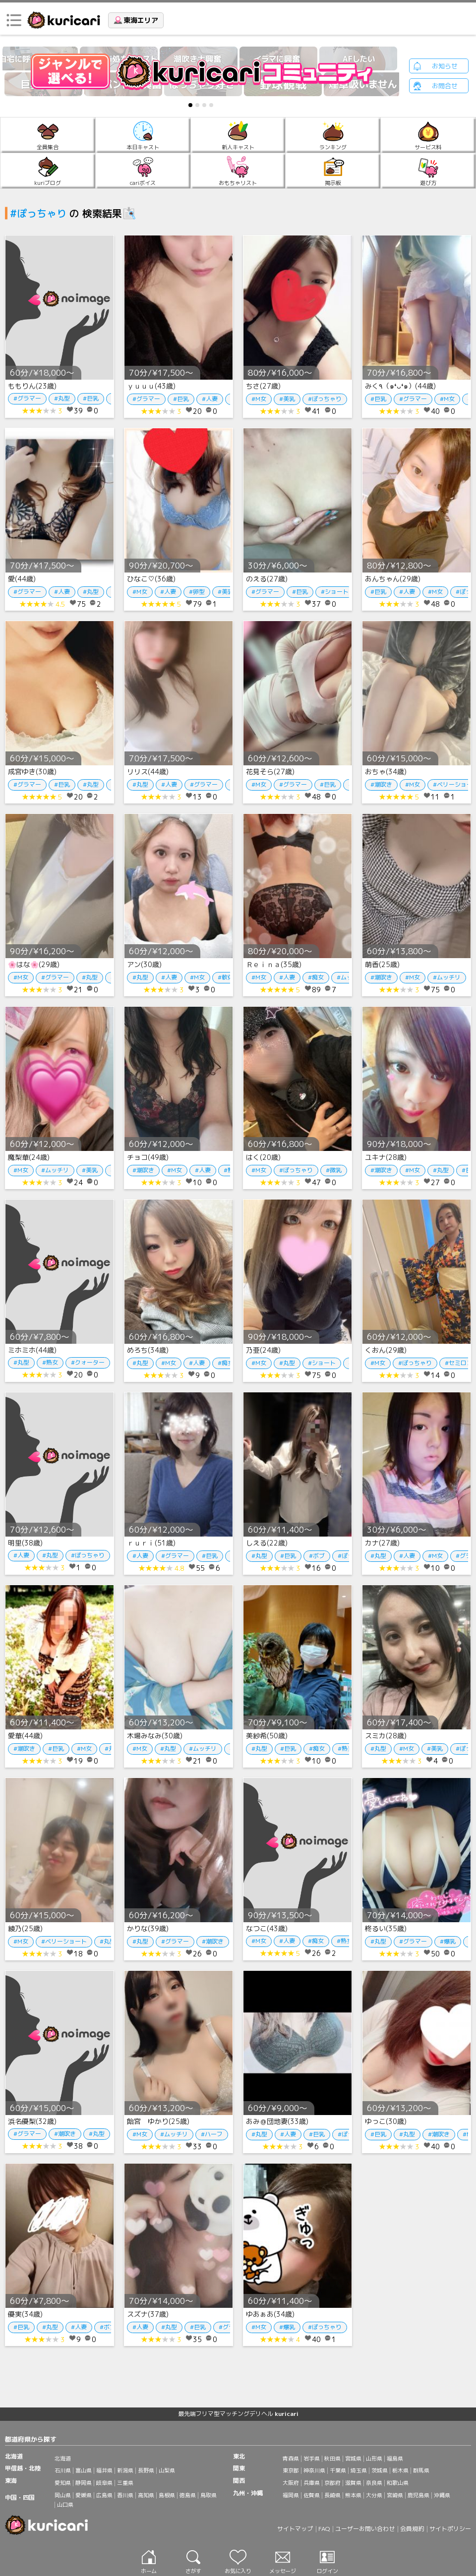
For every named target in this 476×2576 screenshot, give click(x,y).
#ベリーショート (64, 1941)
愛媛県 (83, 2495)
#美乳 (287, 399)
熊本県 (353, 2495)
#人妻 (210, 399)
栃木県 (400, 2470)
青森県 (291, 2458)
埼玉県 (359, 2470)
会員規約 (412, 2528)
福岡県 (291, 2495)
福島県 (395, 2458)
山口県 (65, 2505)
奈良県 (374, 2483)
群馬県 (421, 2470)
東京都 (291, 2470)
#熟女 (50, 1362)
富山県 (83, 2470)
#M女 (258, 399)
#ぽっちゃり (325, 399)
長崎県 (332, 2495)
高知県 (146, 2495)
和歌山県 (398, 2483)
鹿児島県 (418, 2495)
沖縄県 (442, 2495)
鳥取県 (208, 2495)
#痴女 (316, 977)
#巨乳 (91, 398)
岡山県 (63, 2495)
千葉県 (338, 2470)
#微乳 (334, 1170)
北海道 (63, 2458)
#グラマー (27, 398)
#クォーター (88, 1362)
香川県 (125, 2495)
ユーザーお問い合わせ (365, 2528)
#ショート (335, 591)
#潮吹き (381, 784)
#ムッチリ (447, 977)
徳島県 (187, 2495)
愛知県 (63, 2483)
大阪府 (291, 2483)
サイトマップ (295, 2528)
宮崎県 (395, 2495)
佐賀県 (311, 2495)
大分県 (374, 2495)
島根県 (167, 2495)
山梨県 (167, 2470)
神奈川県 (314, 2470)
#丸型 (62, 398)
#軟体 (226, 977)
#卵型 (197, 591)
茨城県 (379, 2470)
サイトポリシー (450, 2528)
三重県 (125, 2483)
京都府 (332, 2483)
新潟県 (125, 2470)
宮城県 (353, 2458)
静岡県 (83, 2483)
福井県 (104, 2470)
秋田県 (332, 2458)
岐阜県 (104, 2483)
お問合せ (445, 86)
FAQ (324, 2528)
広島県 (104, 2495)
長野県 (146, 2470)
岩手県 (311, 2458)
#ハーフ (212, 2134)
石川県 (63, 2470)
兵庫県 (311, 2483)
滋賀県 (353, 2483)
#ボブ (317, 1555)
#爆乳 (448, 1941)
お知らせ (445, 65)
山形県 (374, 2458)
